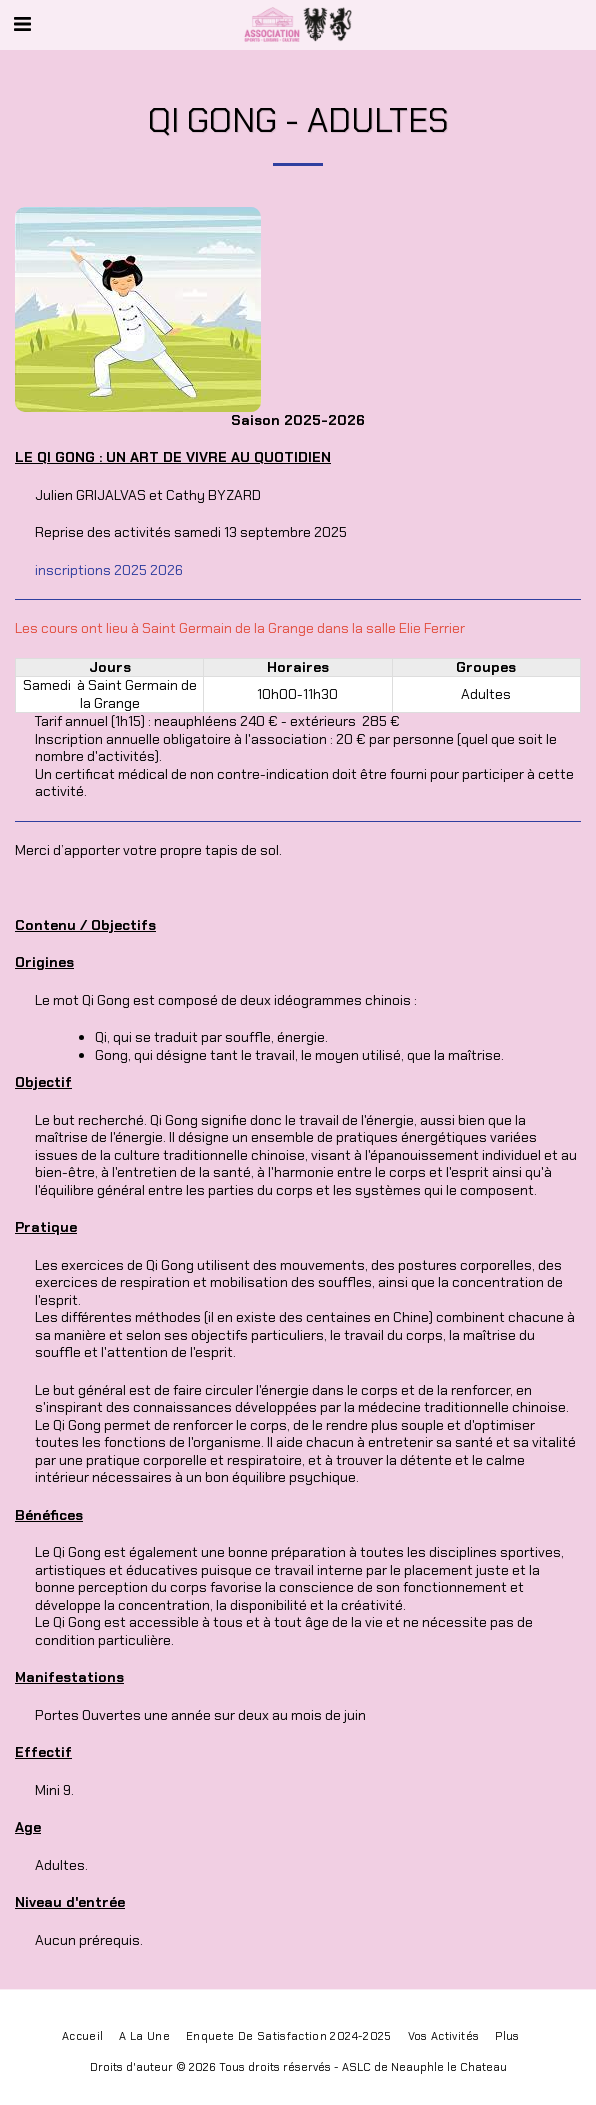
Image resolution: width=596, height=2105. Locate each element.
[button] (22, 24)
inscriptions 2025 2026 (109, 570)
